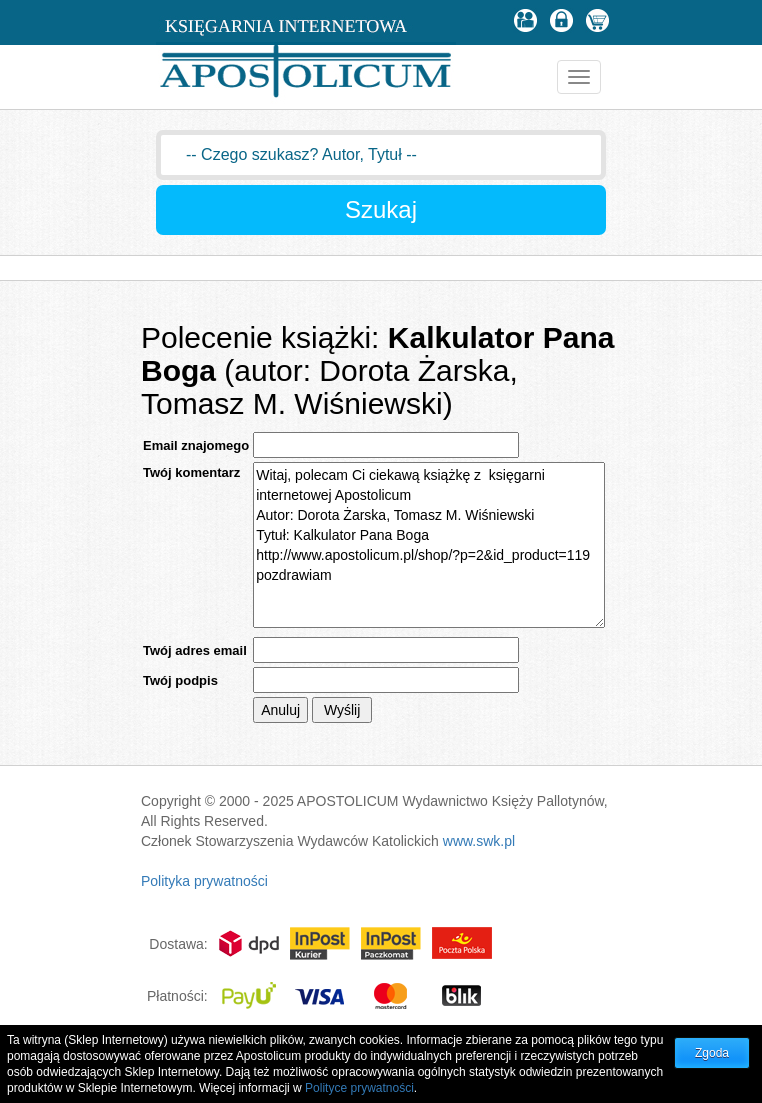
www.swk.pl (479, 841)
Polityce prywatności (359, 1088)
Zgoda (712, 1053)
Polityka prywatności (204, 881)
